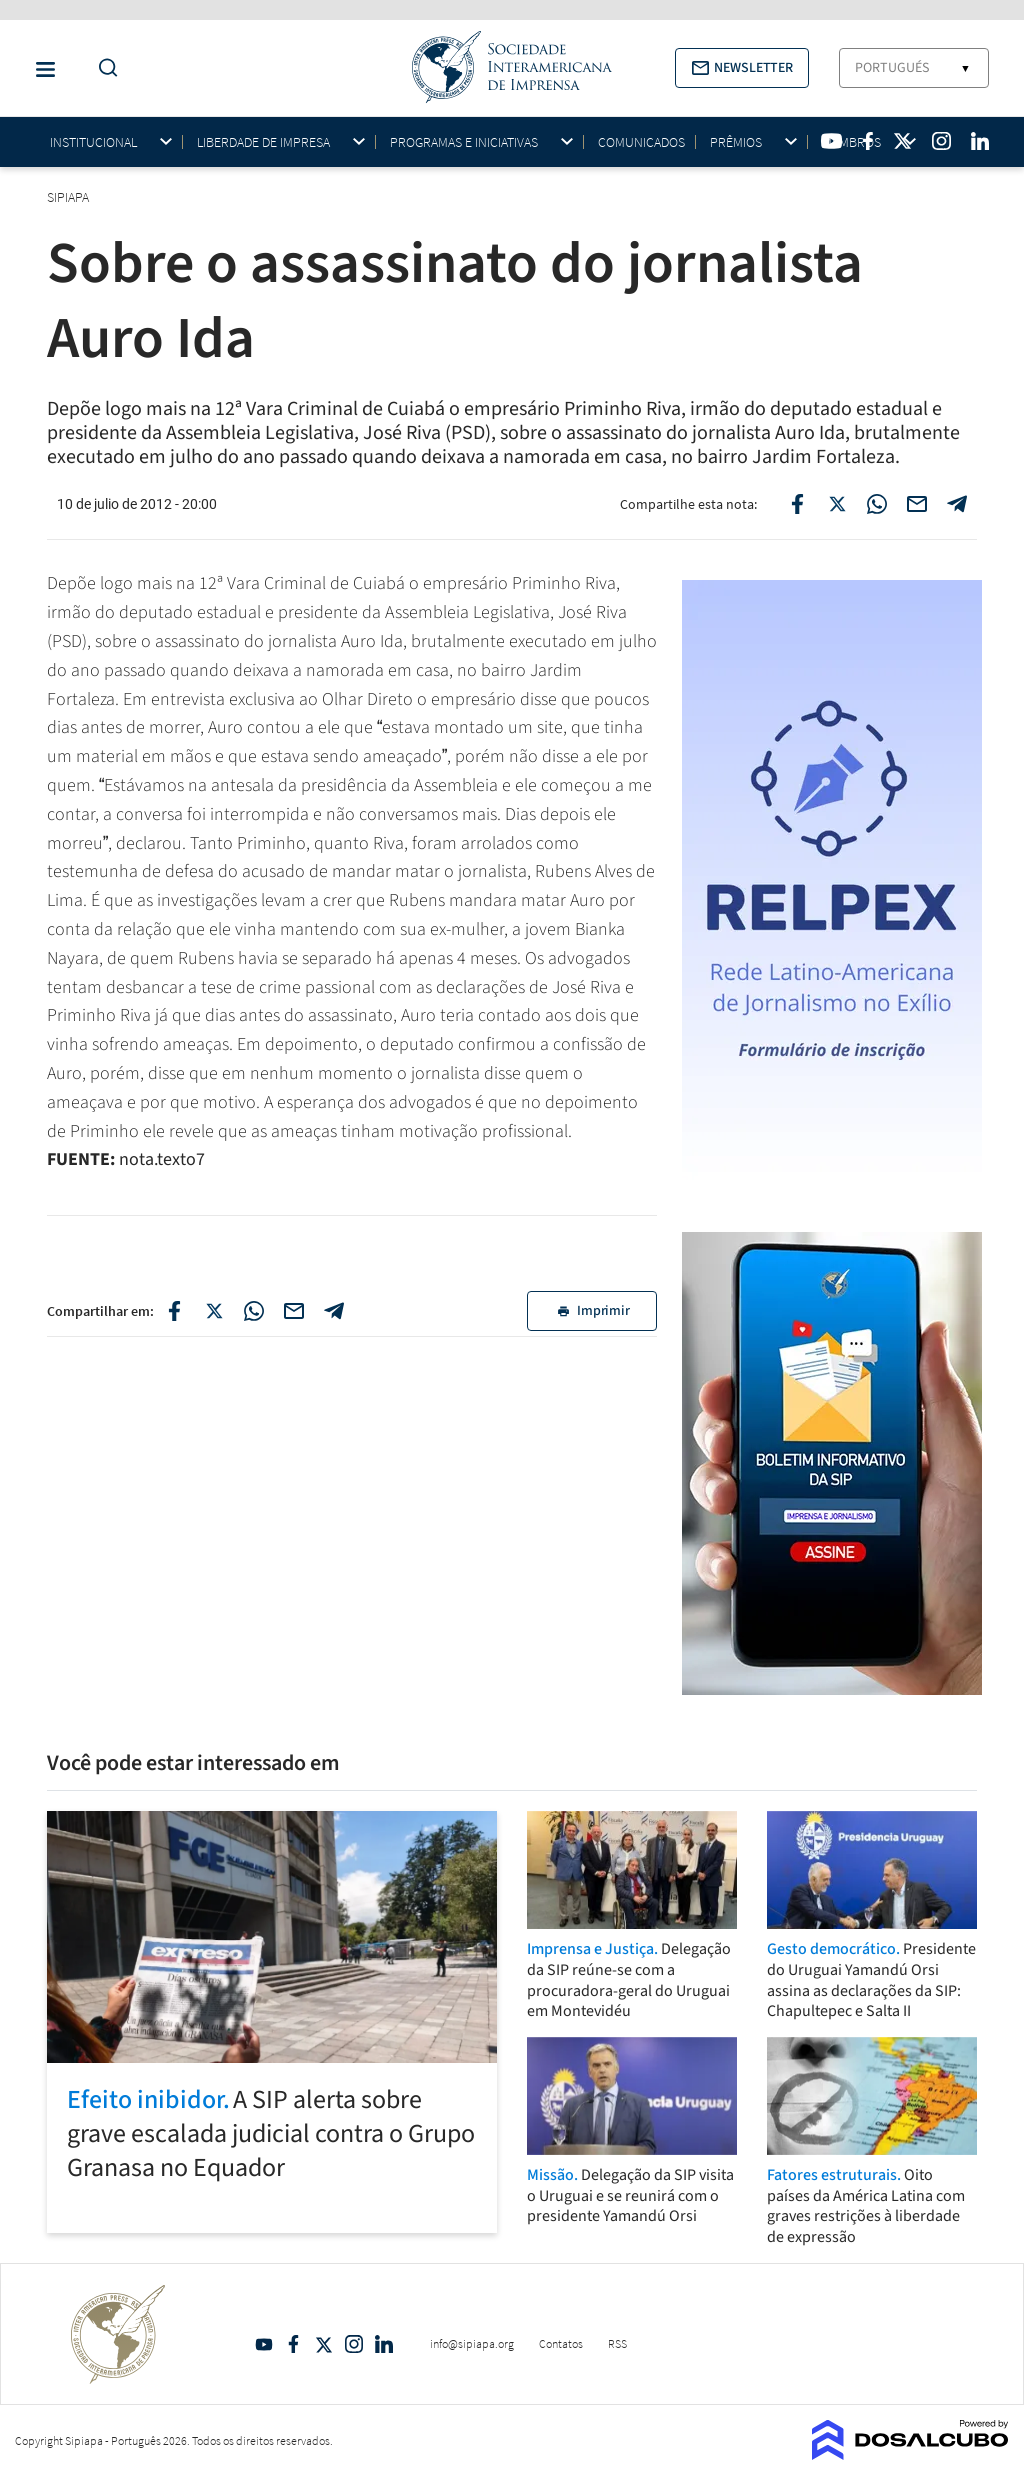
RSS (617, 2343)
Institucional (93, 142)
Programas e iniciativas (464, 142)
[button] (742, 68)
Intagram (354, 2344)
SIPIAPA (69, 197)
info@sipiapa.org (472, 2343)
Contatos (561, 2343)
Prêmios (736, 142)
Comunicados (641, 142)
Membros (851, 142)
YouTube (264, 2344)
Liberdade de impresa (263, 142)
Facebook (294, 2344)
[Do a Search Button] (103, 68)
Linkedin (384, 2344)
